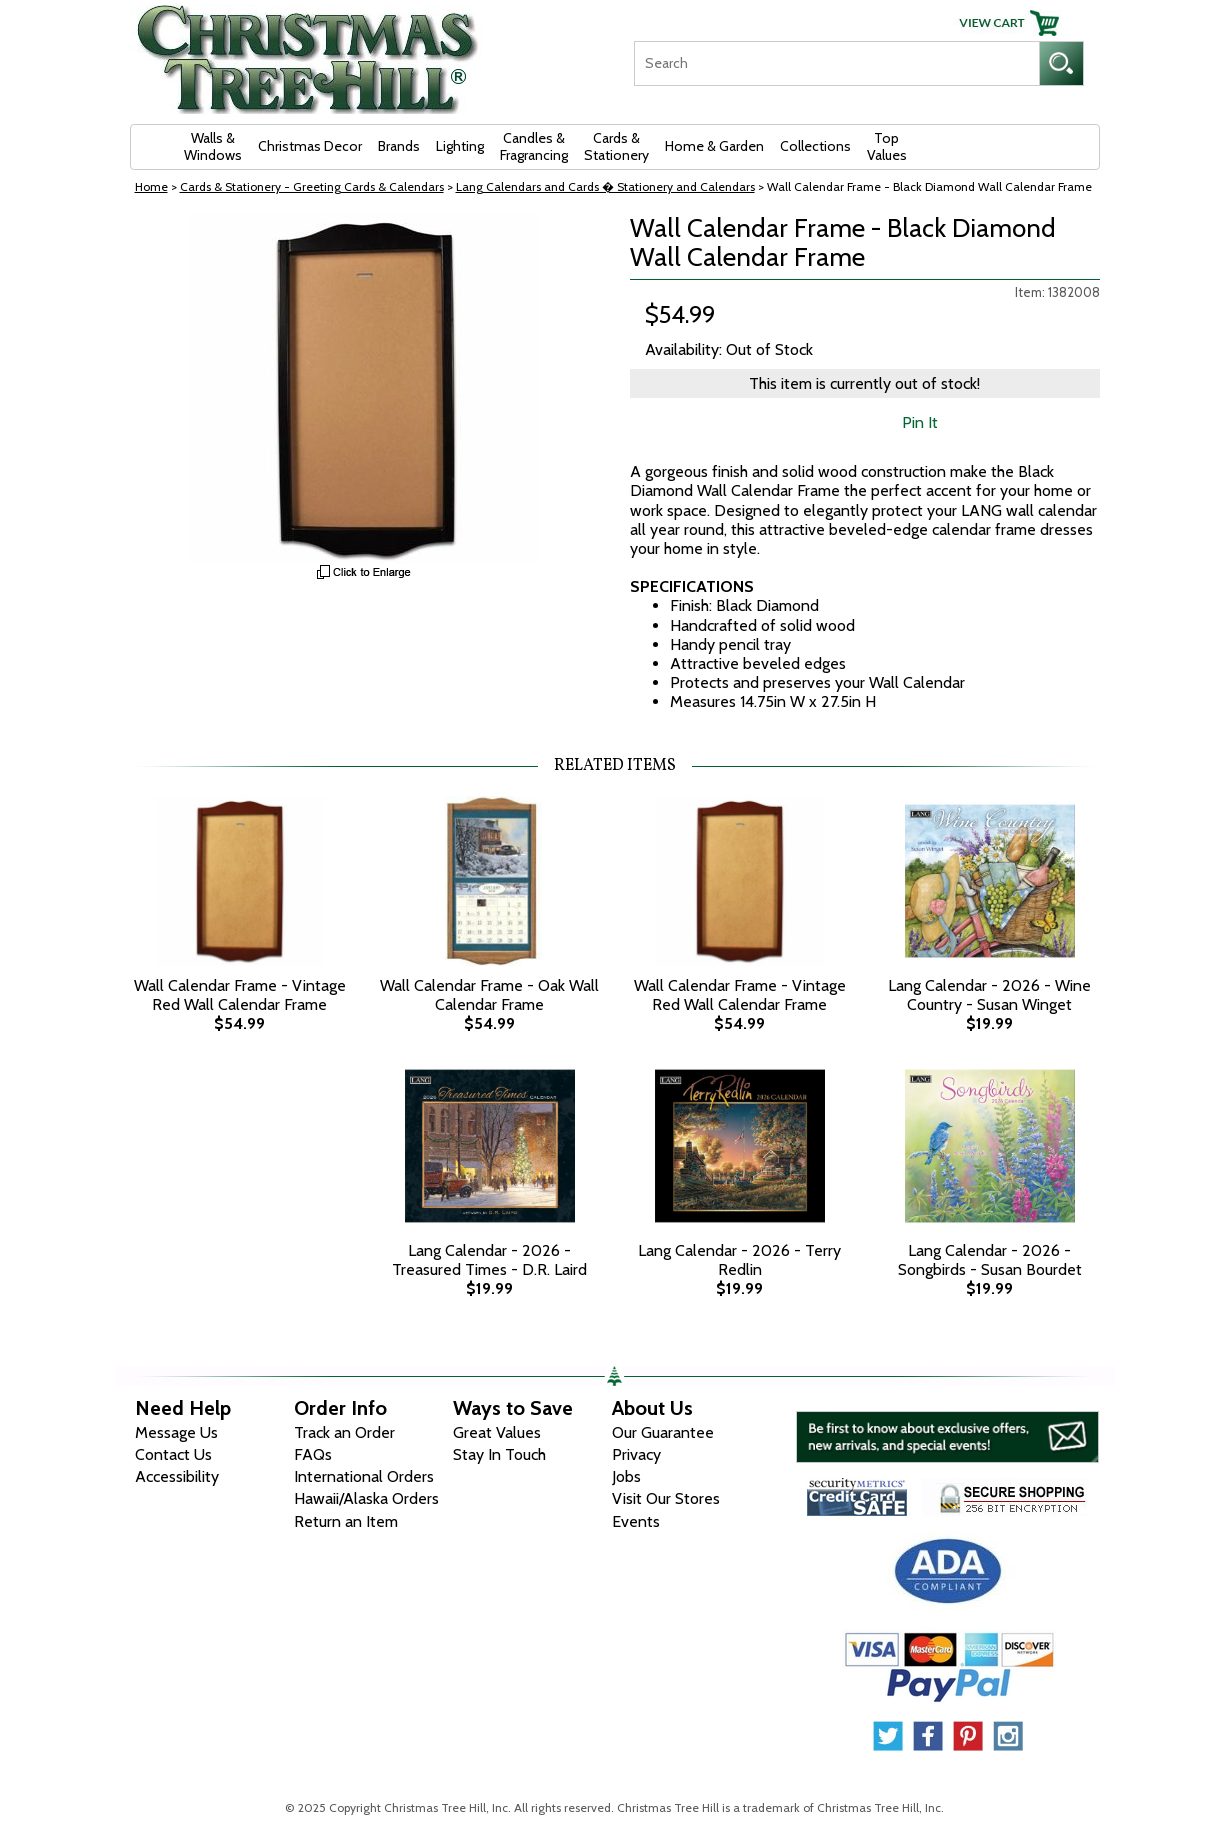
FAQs (313, 1454)
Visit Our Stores (666, 1498)
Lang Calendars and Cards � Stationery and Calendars (605, 186)
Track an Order (344, 1432)
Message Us (176, 1432)
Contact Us (173, 1454)
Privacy (636, 1454)
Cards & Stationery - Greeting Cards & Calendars (312, 186)
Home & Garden (714, 146)
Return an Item (346, 1521)
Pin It (920, 422)
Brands (399, 146)
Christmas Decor (310, 146)
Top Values (887, 146)
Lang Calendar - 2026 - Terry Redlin (739, 1260)
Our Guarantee (663, 1432)
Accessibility (177, 1476)
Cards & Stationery (616, 146)
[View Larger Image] (365, 389)
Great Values (497, 1432)
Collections (815, 146)
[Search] (836, 63)
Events (636, 1521)
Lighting (460, 146)
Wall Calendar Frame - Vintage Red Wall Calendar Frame (240, 995)
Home (151, 186)
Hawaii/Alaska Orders (366, 1498)
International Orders (364, 1476)
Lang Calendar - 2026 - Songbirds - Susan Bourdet (990, 1260)
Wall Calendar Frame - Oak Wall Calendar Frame (489, 995)
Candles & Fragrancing (534, 146)
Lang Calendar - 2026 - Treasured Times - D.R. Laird (489, 1260)
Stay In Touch (499, 1454)
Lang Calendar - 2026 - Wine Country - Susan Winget (989, 995)
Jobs (626, 1476)
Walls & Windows (213, 146)
